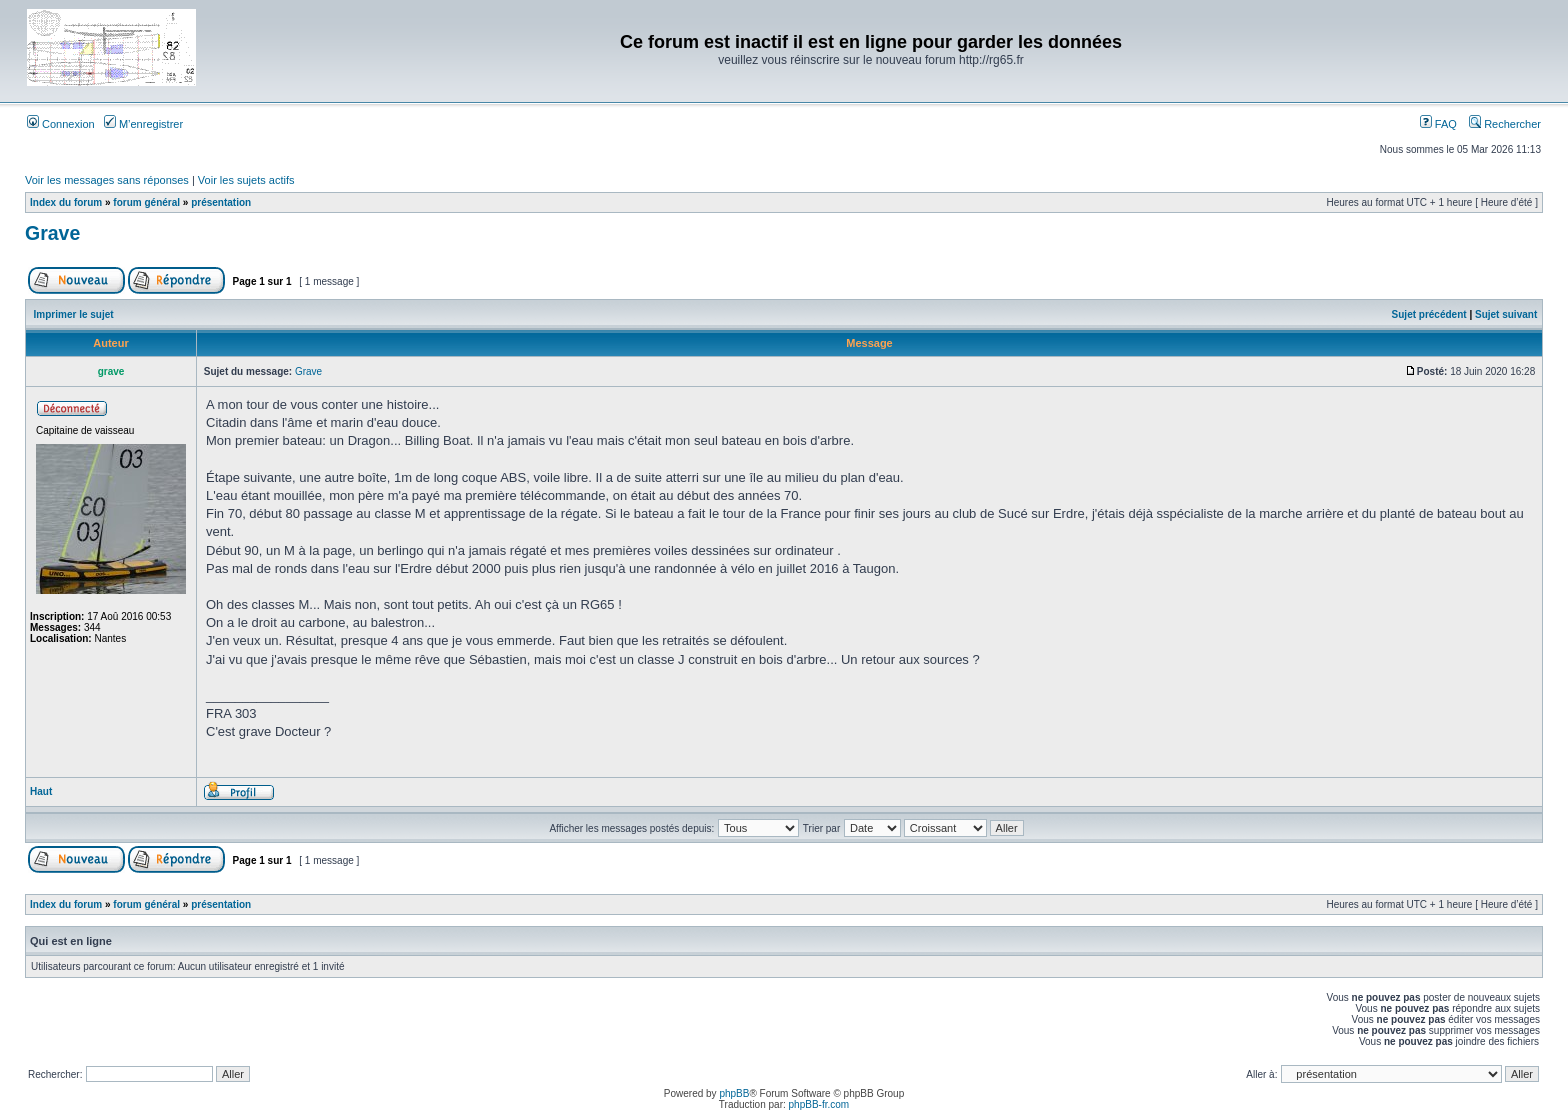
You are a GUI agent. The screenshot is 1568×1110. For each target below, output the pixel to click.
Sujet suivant (1506, 314)
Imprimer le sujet (74, 314)
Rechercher (1505, 124)
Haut (41, 791)
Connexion (61, 124)
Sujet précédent (1429, 314)
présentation (221, 202)
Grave (52, 233)
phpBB (734, 1093)
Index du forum (66, 202)
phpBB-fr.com (819, 1104)
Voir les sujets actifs (246, 180)
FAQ (1438, 124)
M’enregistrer (143, 124)
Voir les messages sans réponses (107, 180)
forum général (146, 202)
